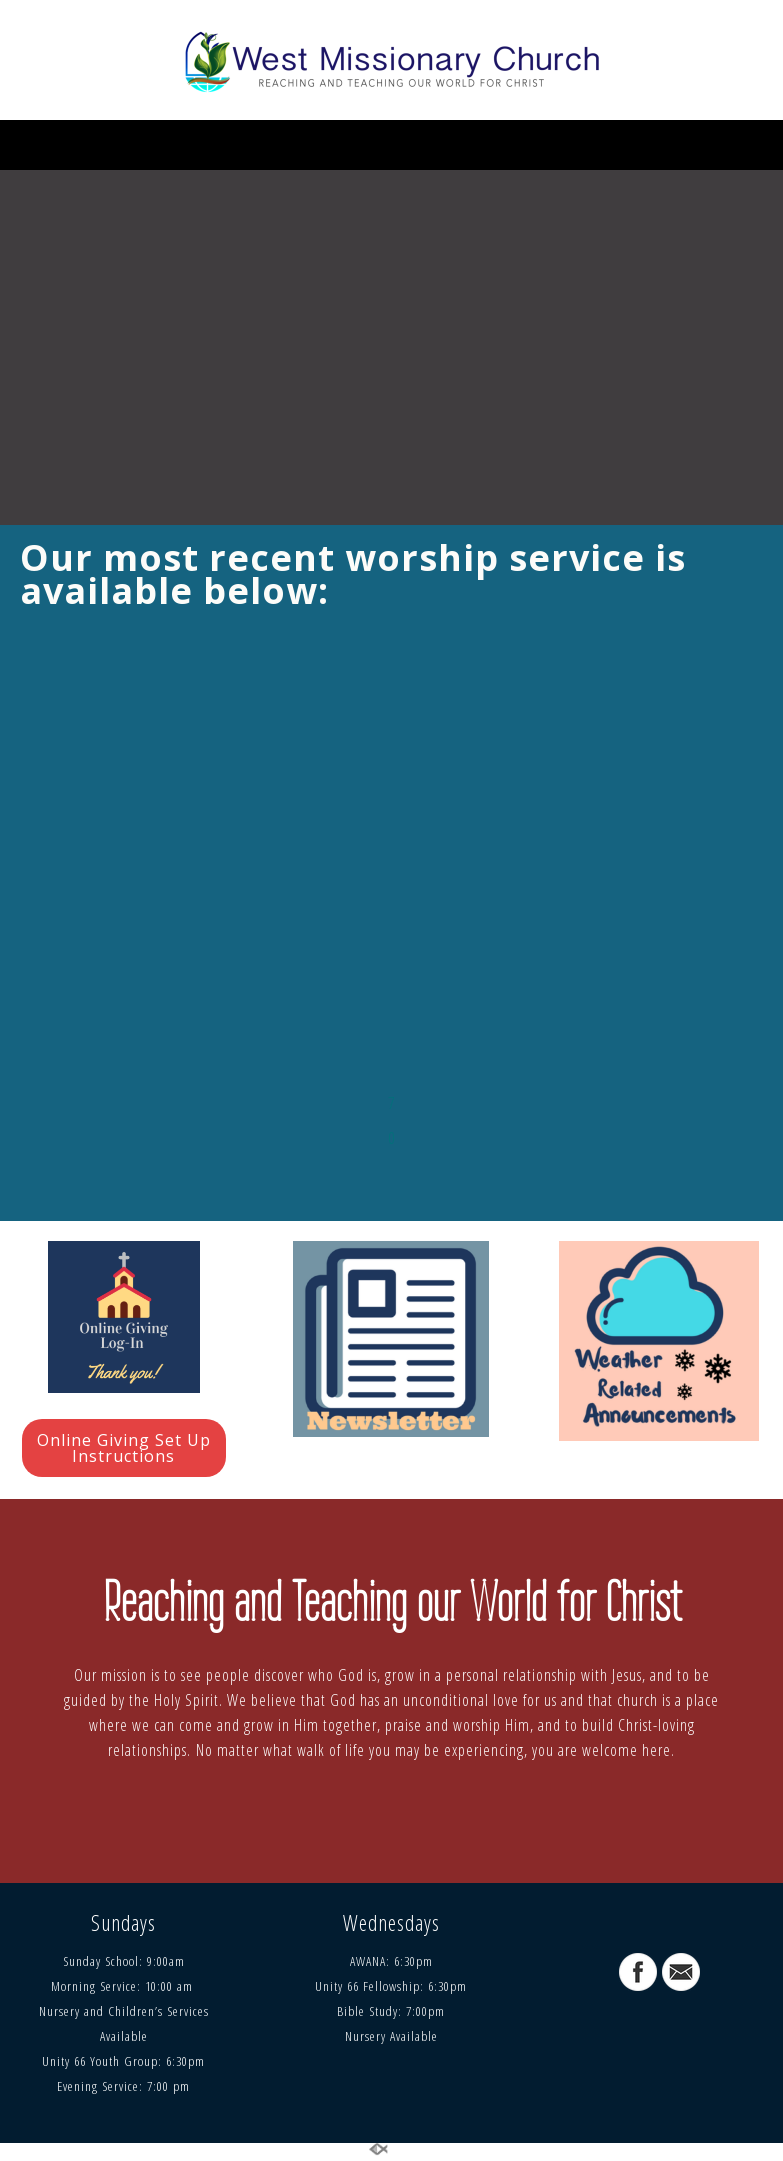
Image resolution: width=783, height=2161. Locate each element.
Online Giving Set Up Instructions (124, 1448)
